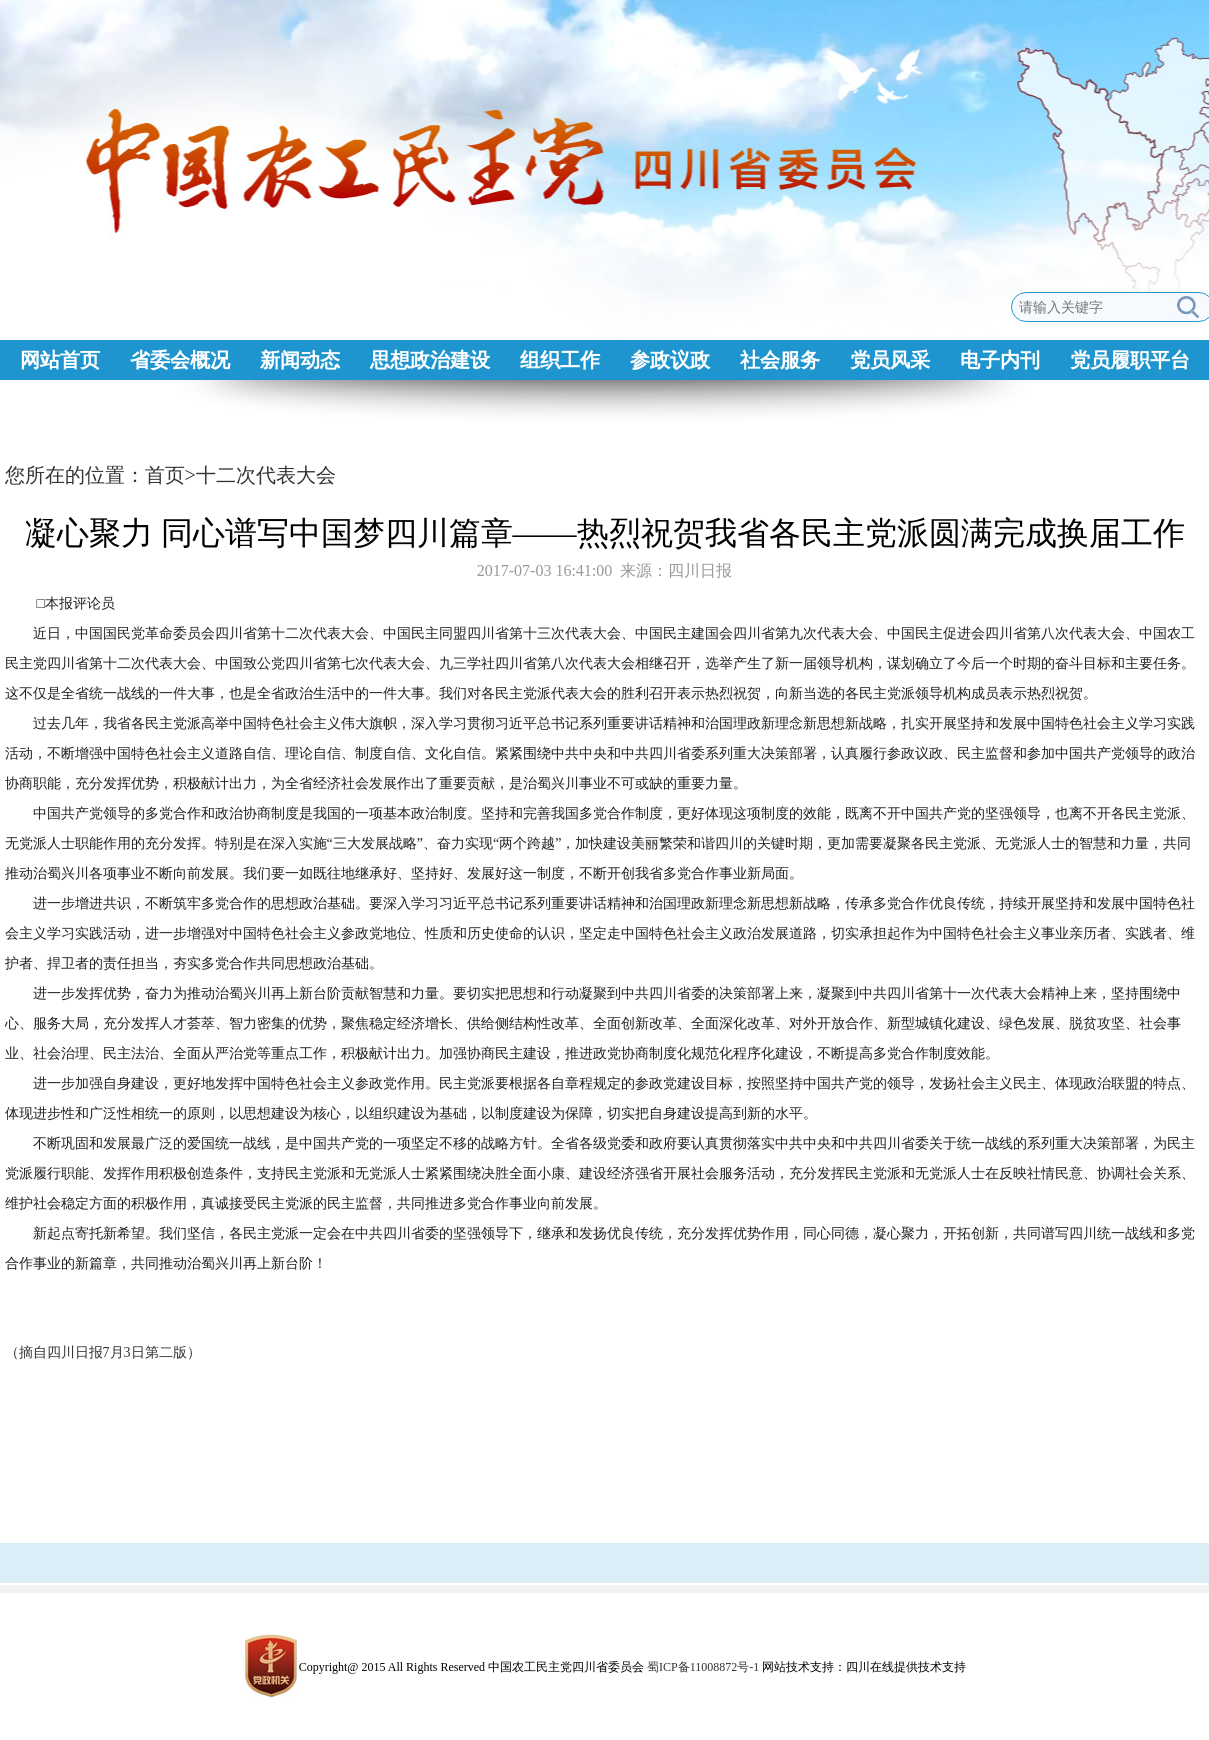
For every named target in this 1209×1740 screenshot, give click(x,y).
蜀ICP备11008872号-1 (703, 1667)
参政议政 (670, 360)
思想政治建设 (430, 360)
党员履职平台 (1130, 360)
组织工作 (560, 360)
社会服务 (780, 360)
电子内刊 (1000, 360)
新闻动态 (300, 360)
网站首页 (60, 360)
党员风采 (890, 360)
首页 (165, 475)
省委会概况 (180, 360)
